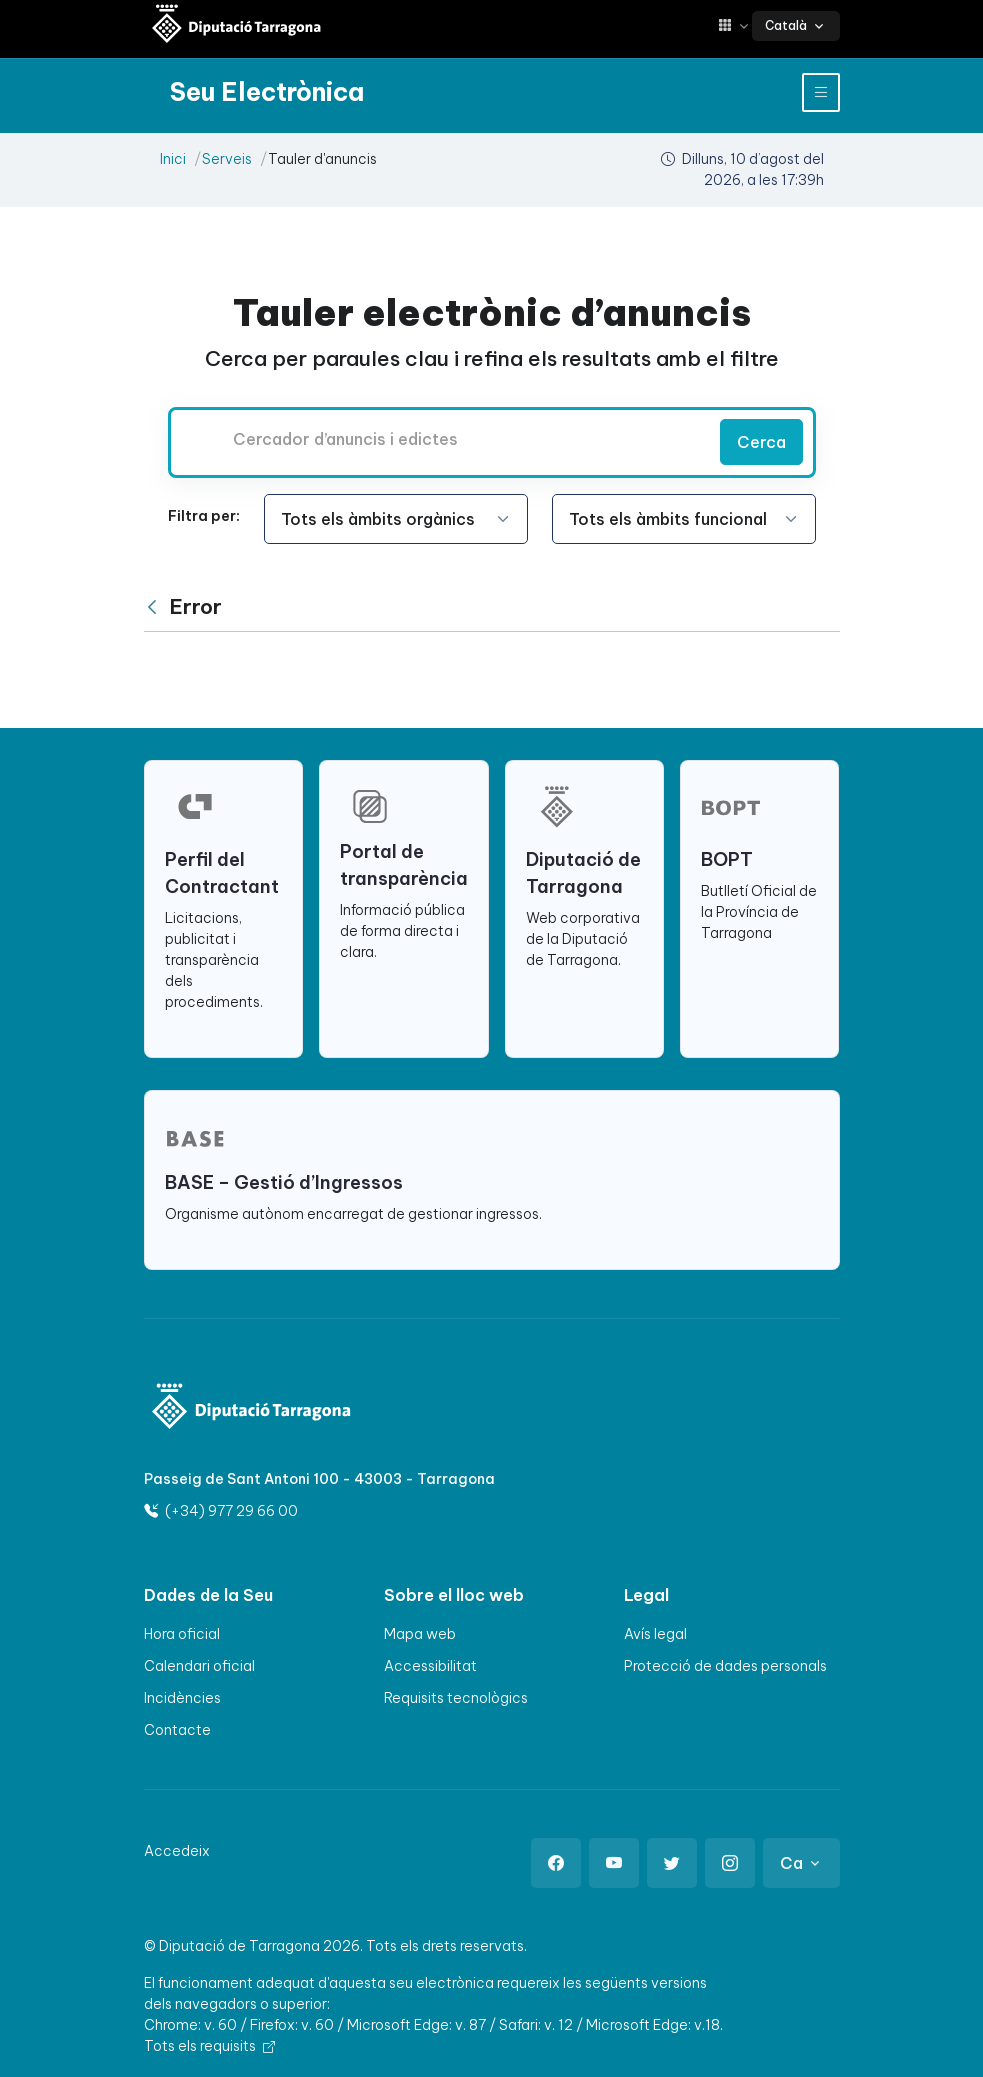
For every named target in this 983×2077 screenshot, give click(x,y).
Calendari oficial (199, 1666)
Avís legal (655, 1634)
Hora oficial (182, 1634)
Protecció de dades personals (725, 1666)
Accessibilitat (430, 1666)
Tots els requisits (209, 2046)
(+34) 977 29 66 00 (221, 1511)
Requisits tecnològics (456, 1698)
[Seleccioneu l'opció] (396, 519)
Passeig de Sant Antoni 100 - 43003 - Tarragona (319, 1479)
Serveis (227, 159)
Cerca (761, 442)
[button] (735, 25)
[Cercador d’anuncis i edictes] (441, 439)
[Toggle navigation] (821, 92)
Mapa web (420, 1634)
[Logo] (252, 1408)
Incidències (182, 1698)
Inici (173, 159)
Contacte (177, 1730)
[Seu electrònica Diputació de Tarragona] (237, 25)
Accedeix (177, 1851)
